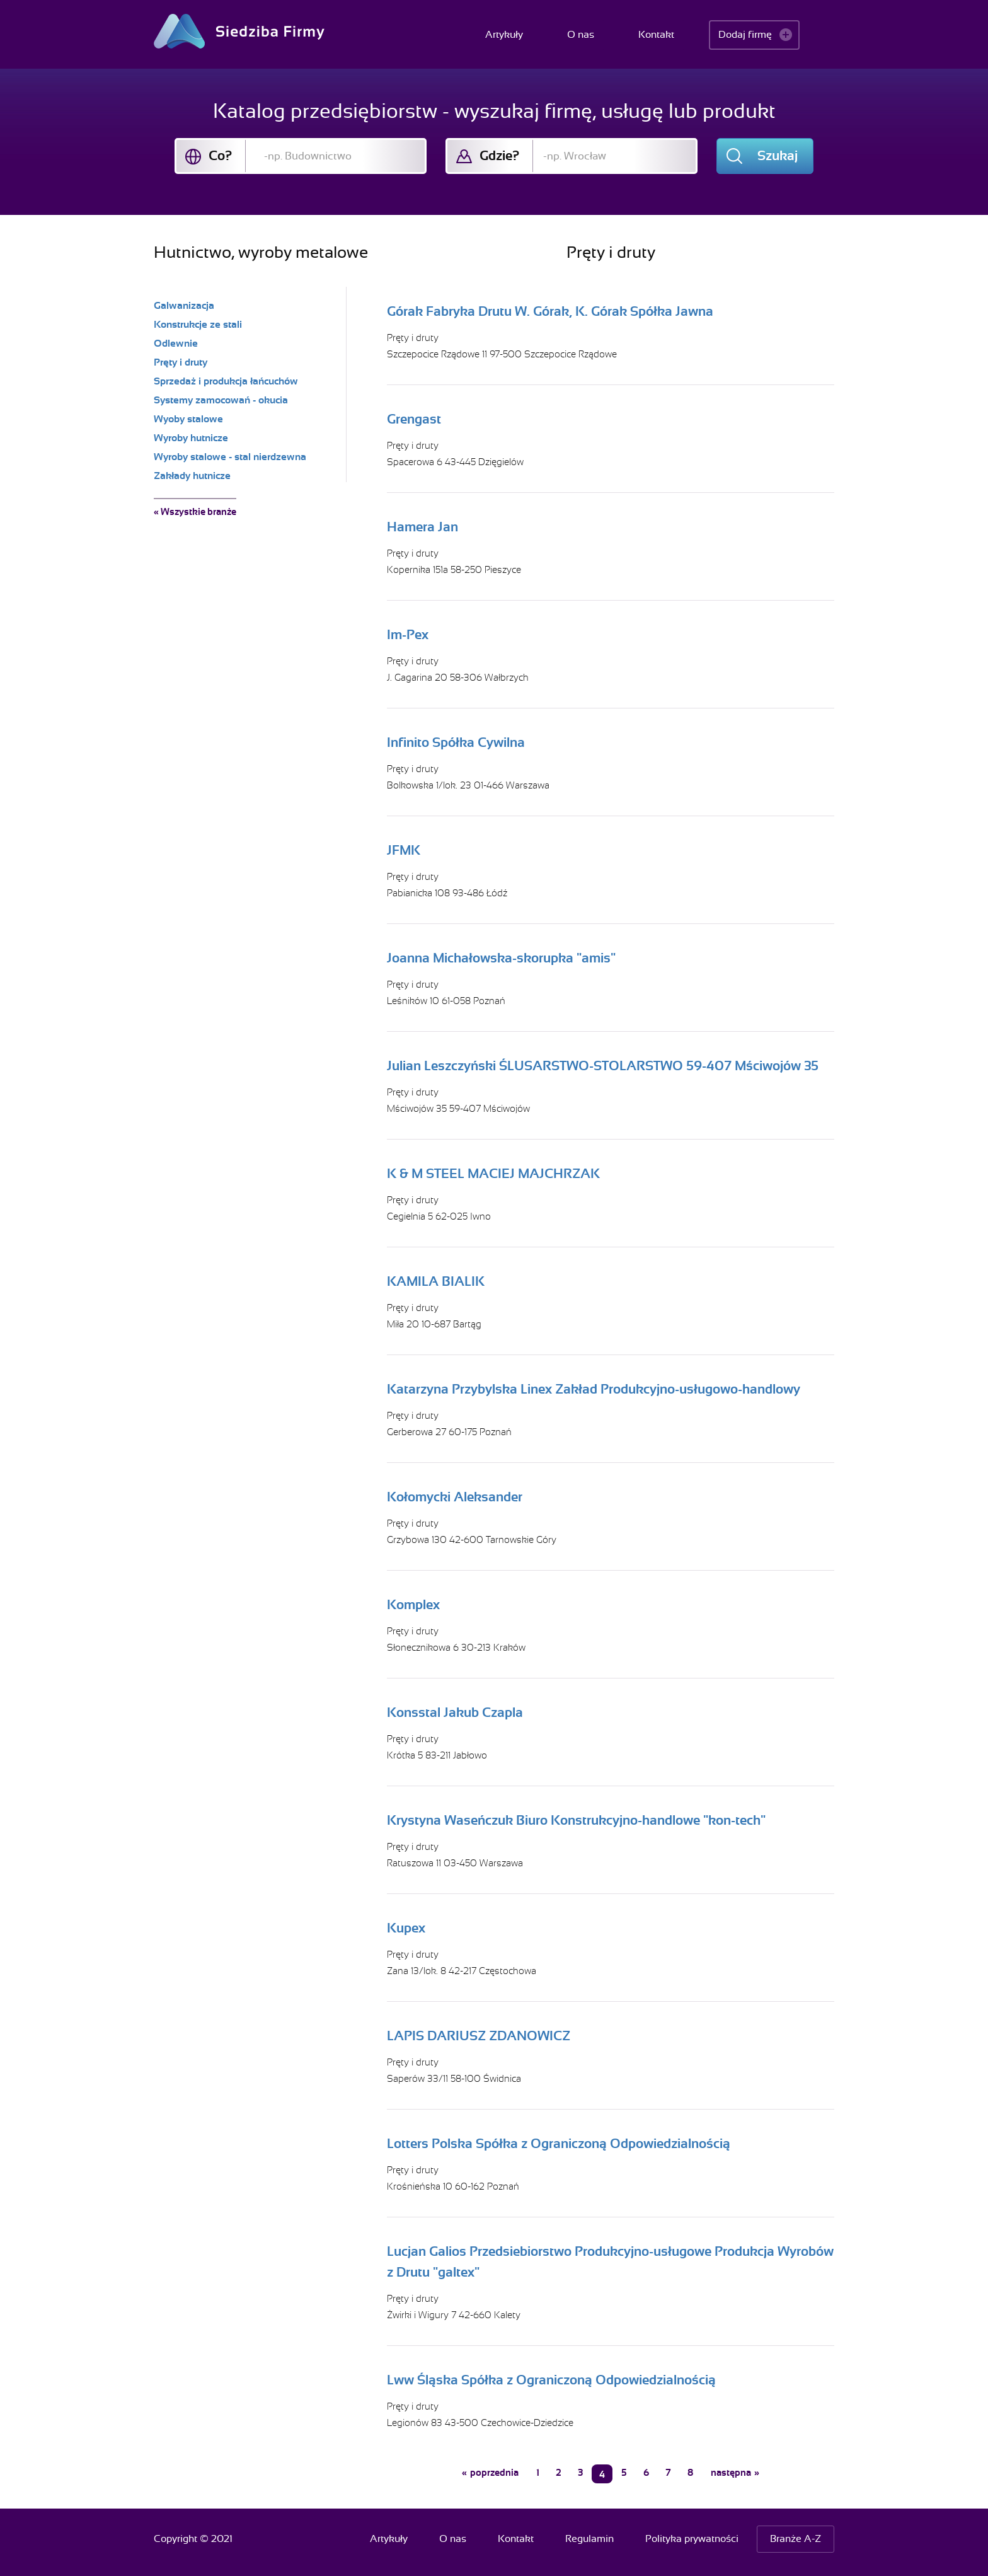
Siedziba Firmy (239, 31)
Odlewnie (176, 343)
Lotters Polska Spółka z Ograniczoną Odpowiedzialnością (558, 2143)
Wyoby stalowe (188, 419)
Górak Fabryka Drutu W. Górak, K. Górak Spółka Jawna (550, 311)
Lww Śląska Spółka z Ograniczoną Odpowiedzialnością (551, 2380)
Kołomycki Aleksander (454, 1497)
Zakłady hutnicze (192, 476)
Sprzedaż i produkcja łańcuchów (226, 381)
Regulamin (589, 2538)
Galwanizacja (184, 305)
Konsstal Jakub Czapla (455, 1712)
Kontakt (656, 34)
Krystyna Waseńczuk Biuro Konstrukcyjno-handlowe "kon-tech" (576, 1820)
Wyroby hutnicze (191, 438)
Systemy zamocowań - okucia (221, 400)
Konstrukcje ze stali (198, 324)
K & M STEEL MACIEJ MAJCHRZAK (493, 1173)
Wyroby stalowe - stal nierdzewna (230, 457)
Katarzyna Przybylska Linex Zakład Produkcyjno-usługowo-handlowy (593, 1389)
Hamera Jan (422, 526)
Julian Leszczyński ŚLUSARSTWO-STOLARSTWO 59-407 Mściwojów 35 (603, 1065)
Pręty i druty (413, 338)
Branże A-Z (795, 2538)
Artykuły (504, 34)
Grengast (414, 419)
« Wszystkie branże (195, 512)
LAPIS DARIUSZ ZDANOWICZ (478, 2035)
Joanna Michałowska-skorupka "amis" (501, 958)
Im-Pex (407, 634)
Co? (220, 155)
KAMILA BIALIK (436, 1281)
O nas (580, 34)
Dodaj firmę (745, 34)
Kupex (406, 1928)
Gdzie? (499, 155)
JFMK (403, 850)
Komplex (413, 1604)
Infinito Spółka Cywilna (456, 742)
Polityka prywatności (691, 2538)
